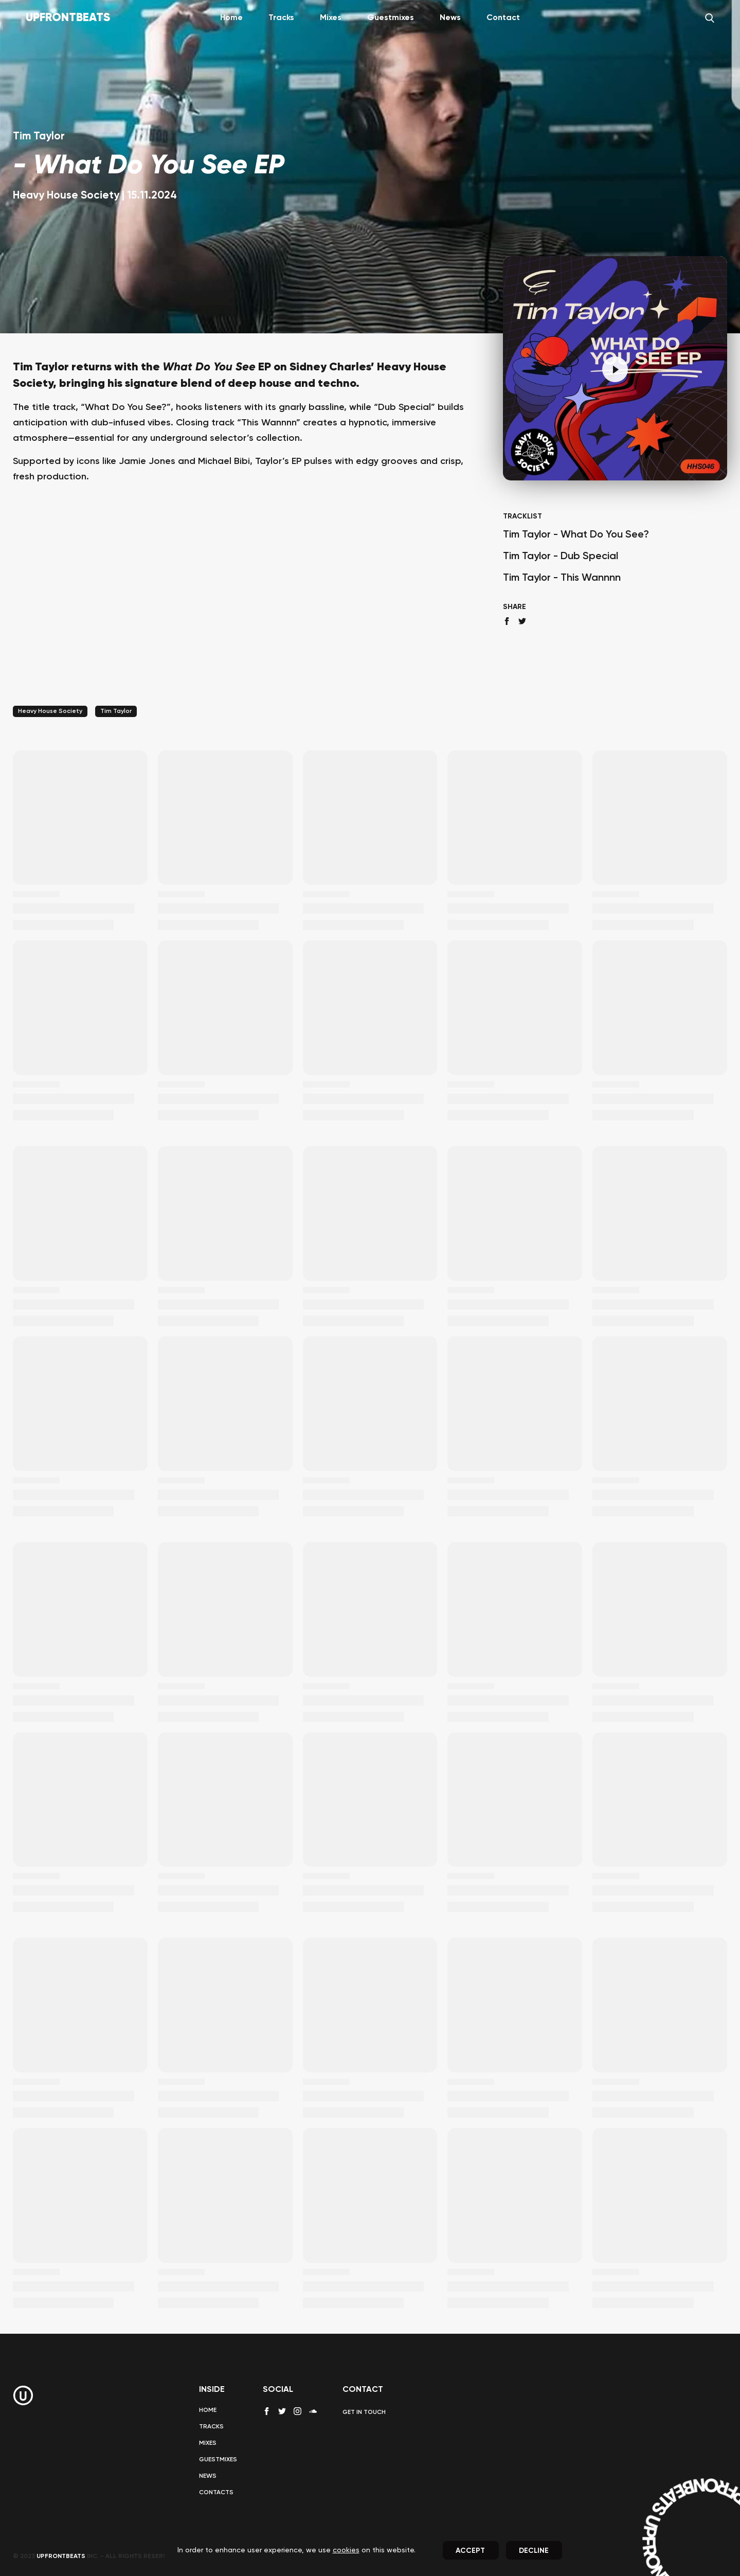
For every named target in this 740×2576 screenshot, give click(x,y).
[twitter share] (522, 621)
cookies (346, 2550)
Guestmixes (390, 18)
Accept (470, 2550)
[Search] (709, 18)
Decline (534, 2550)
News (450, 18)
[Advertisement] (245, 608)
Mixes (330, 18)
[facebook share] (507, 621)
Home (231, 18)
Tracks (281, 18)
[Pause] (615, 369)
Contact (503, 18)
